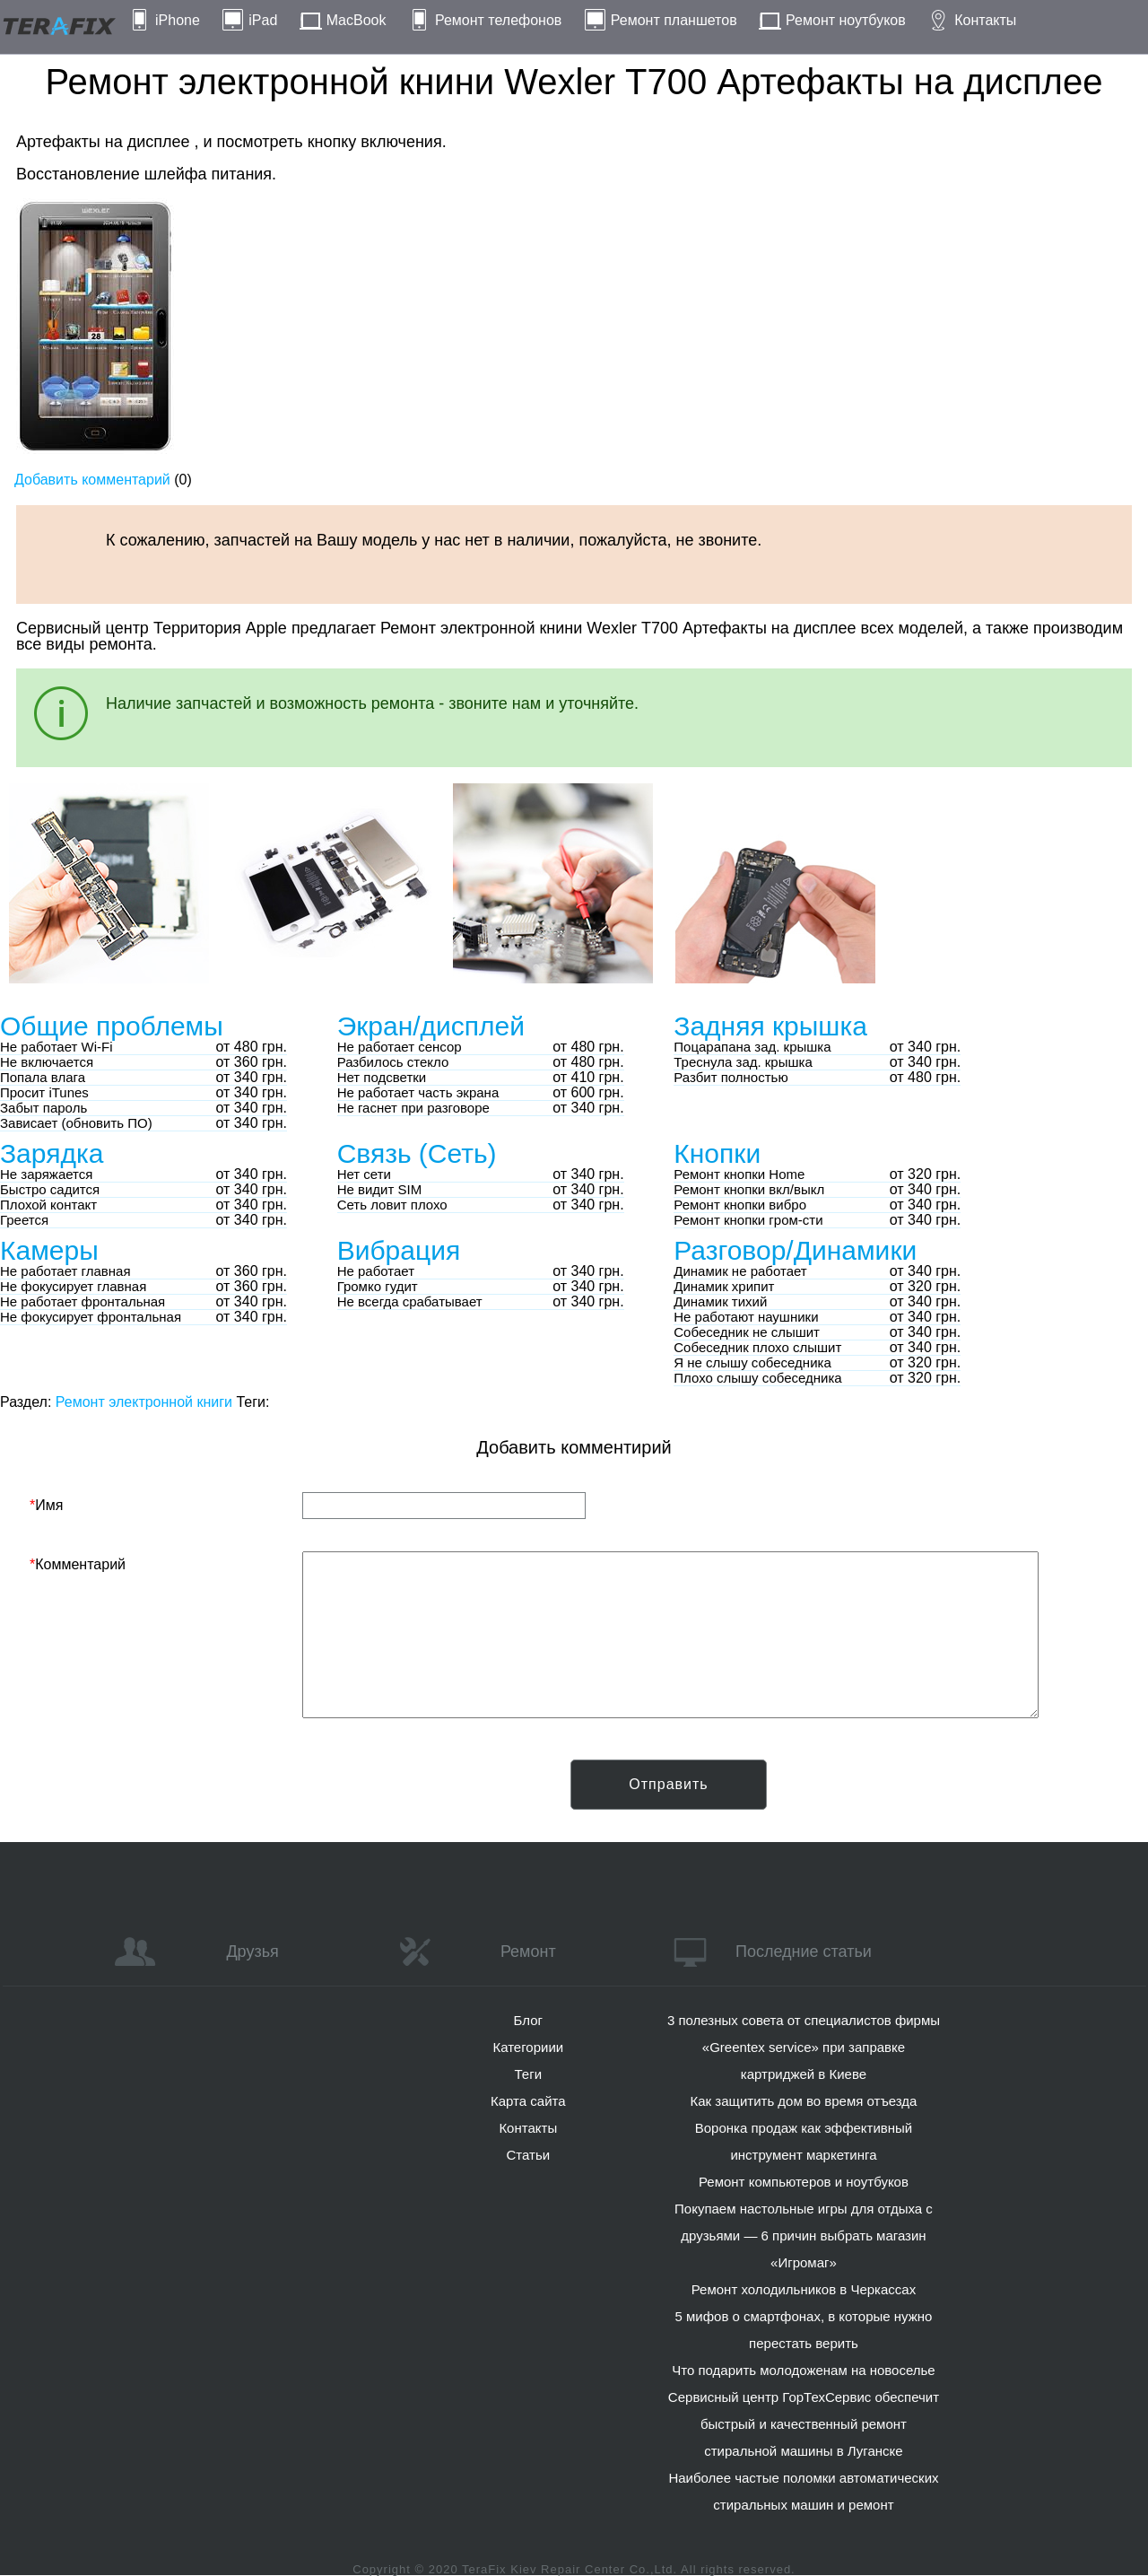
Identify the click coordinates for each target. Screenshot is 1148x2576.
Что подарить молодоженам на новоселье (803, 2370)
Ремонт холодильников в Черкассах (803, 2289)
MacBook (356, 20)
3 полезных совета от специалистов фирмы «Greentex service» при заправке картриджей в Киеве (803, 2047)
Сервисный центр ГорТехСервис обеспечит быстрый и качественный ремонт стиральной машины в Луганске (803, 2423)
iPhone (177, 20)
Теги (529, 2074)
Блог (528, 2020)
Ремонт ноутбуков (846, 20)
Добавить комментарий (92, 479)
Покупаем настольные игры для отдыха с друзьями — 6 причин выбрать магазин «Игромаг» (803, 2235)
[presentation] (166, 1794)
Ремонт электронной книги (144, 1402)
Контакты (985, 20)
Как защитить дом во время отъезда (804, 2101)
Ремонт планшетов (674, 20)
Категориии (527, 2047)
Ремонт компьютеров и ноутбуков (804, 2181)
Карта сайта (528, 2101)
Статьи (528, 2154)
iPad (262, 20)
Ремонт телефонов (498, 20)
